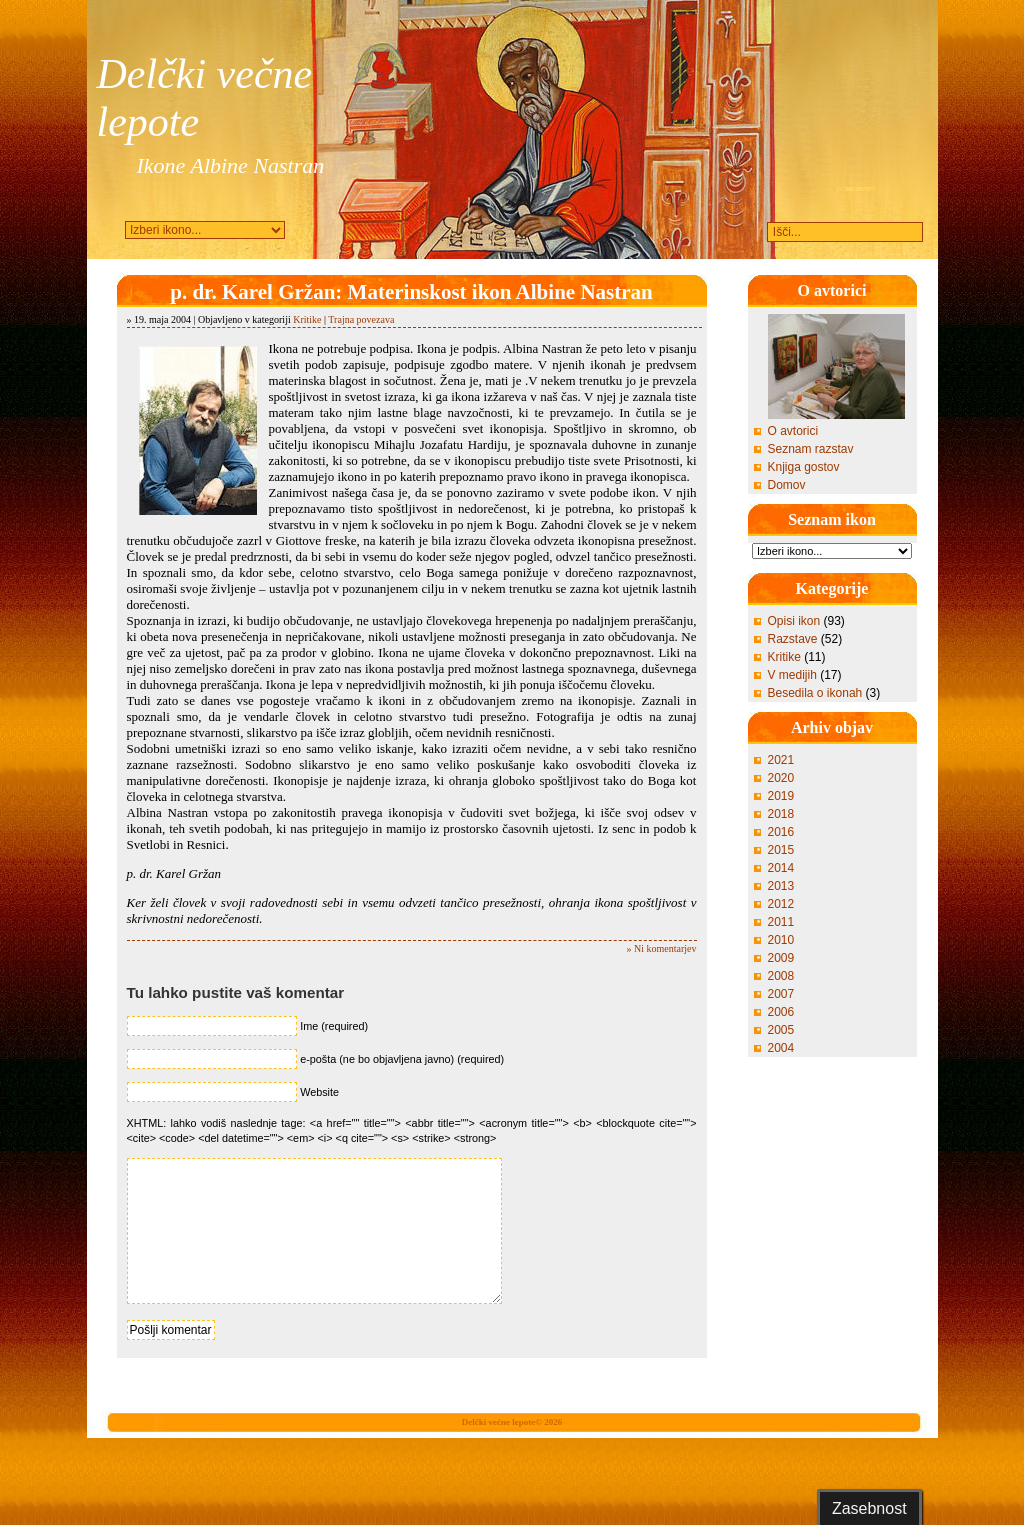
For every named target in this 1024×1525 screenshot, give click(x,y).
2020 (781, 778)
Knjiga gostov (804, 467)
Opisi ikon (794, 621)
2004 (781, 1048)
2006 (781, 1012)
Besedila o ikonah (815, 693)
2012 (781, 904)
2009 (781, 958)
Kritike (307, 319)
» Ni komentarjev (662, 948)
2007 (781, 994)
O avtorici (793, 431)
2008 (781, 976)
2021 (781, 760)
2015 (781, 850)
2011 (781, 922)
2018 (781, 814)
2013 (781, 886)
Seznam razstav (811, 449)
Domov (787, 485)
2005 (781, 1030)
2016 (781, 832)
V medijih (792, 675)
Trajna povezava (361, 319)
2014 (781, 868)
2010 (781, 940)
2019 (781, 796)
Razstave (793, 639)
